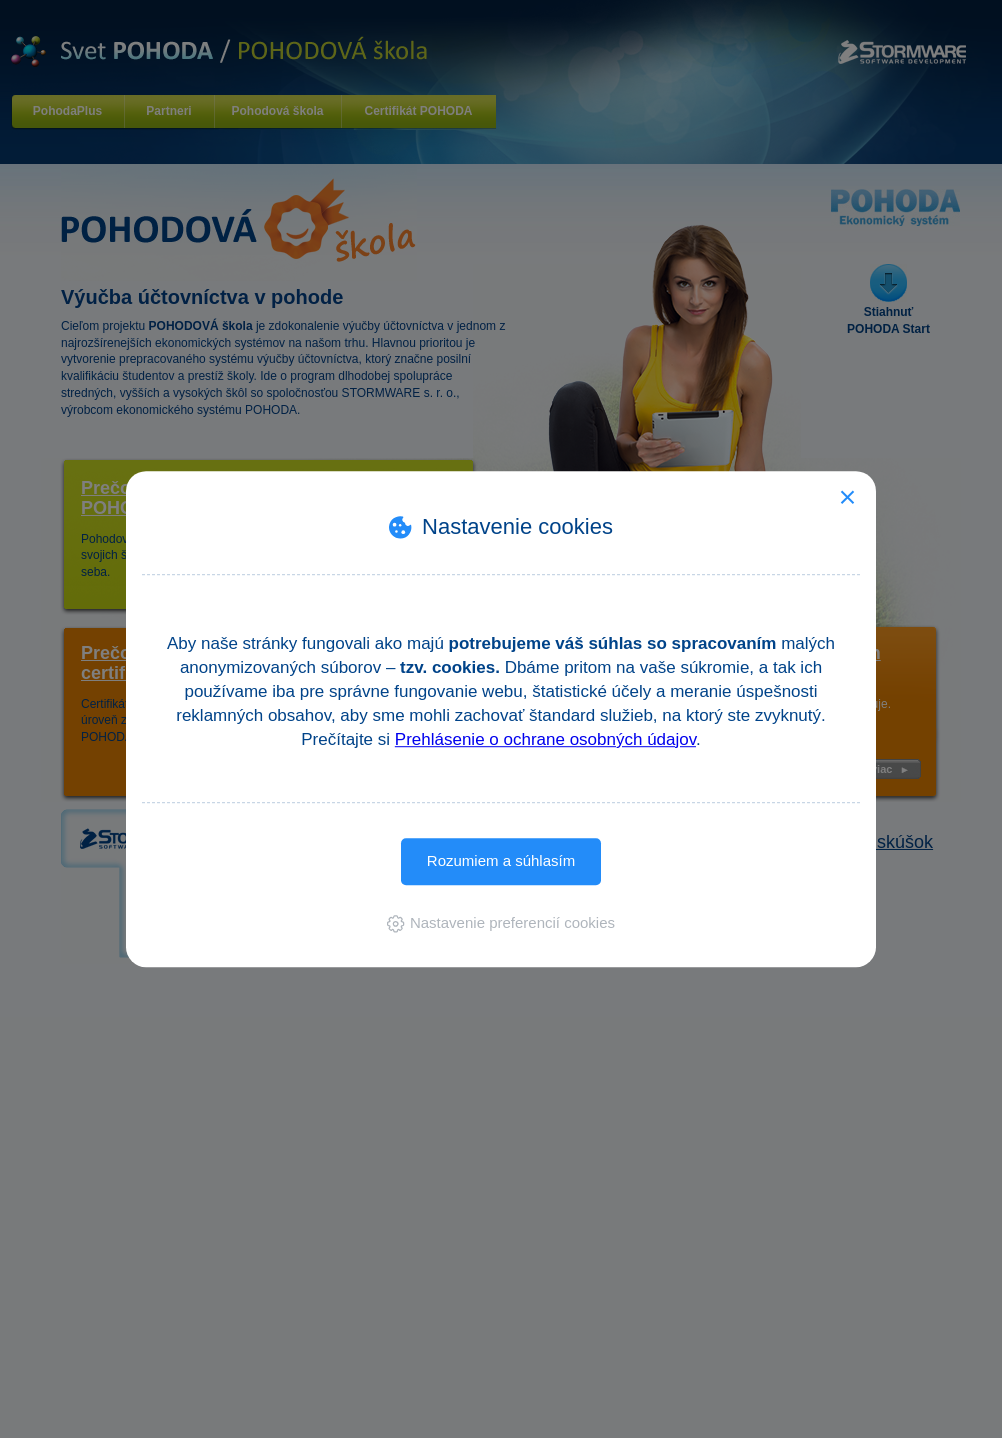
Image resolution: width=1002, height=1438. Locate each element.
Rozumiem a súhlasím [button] (501, 860)
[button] (501, 922)
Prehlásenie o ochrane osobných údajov (545, 739)
